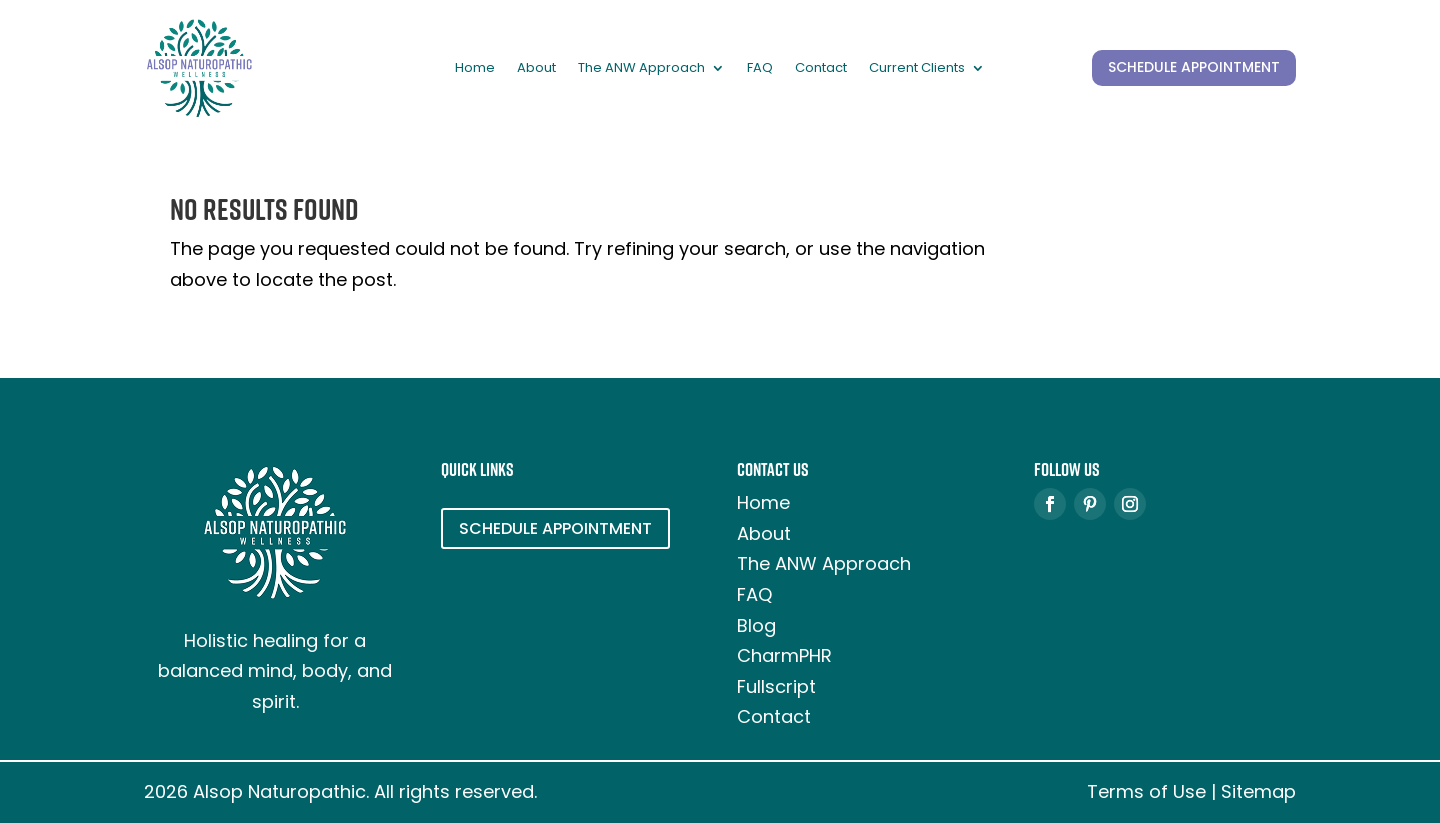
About (536, 69)
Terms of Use (1146, 791)
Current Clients (917, 69)
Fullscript (776, 686)
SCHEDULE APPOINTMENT (1194, 67)
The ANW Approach (641, 69)
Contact (821, 69)
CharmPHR (784, 655)
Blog (756, 625)
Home (475, 69)
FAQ (760, 69)
